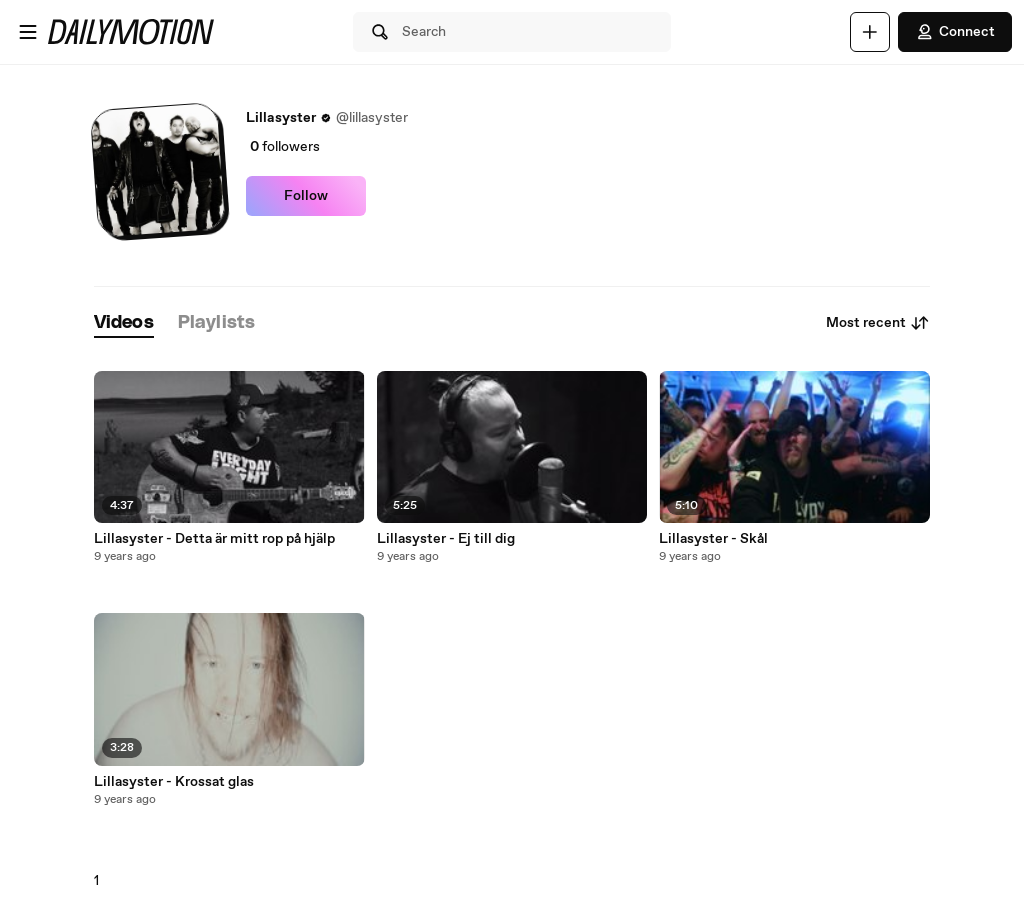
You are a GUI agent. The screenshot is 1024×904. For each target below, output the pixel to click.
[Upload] (870, 32)
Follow (306, 196)
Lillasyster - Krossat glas (174, 782)
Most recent (878, 323)
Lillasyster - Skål (713, 539)
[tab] (124, 323)
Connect (955, 32)
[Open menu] (28, 32)
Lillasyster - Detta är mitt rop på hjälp (214, 539)
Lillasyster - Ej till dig (446, 539)
